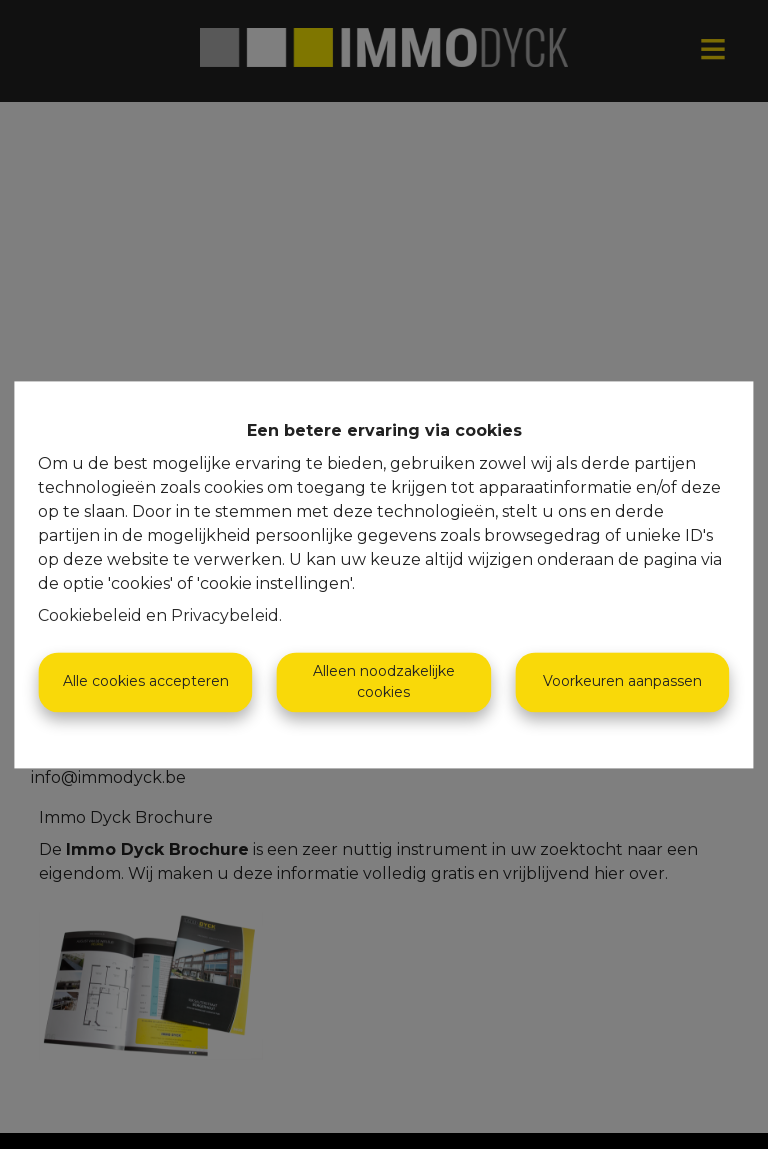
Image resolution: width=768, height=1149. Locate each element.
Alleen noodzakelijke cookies (384, 681)
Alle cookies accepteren (146, 682)
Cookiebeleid (90, 615)
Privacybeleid (225, 615)
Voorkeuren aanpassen (622, 682)
